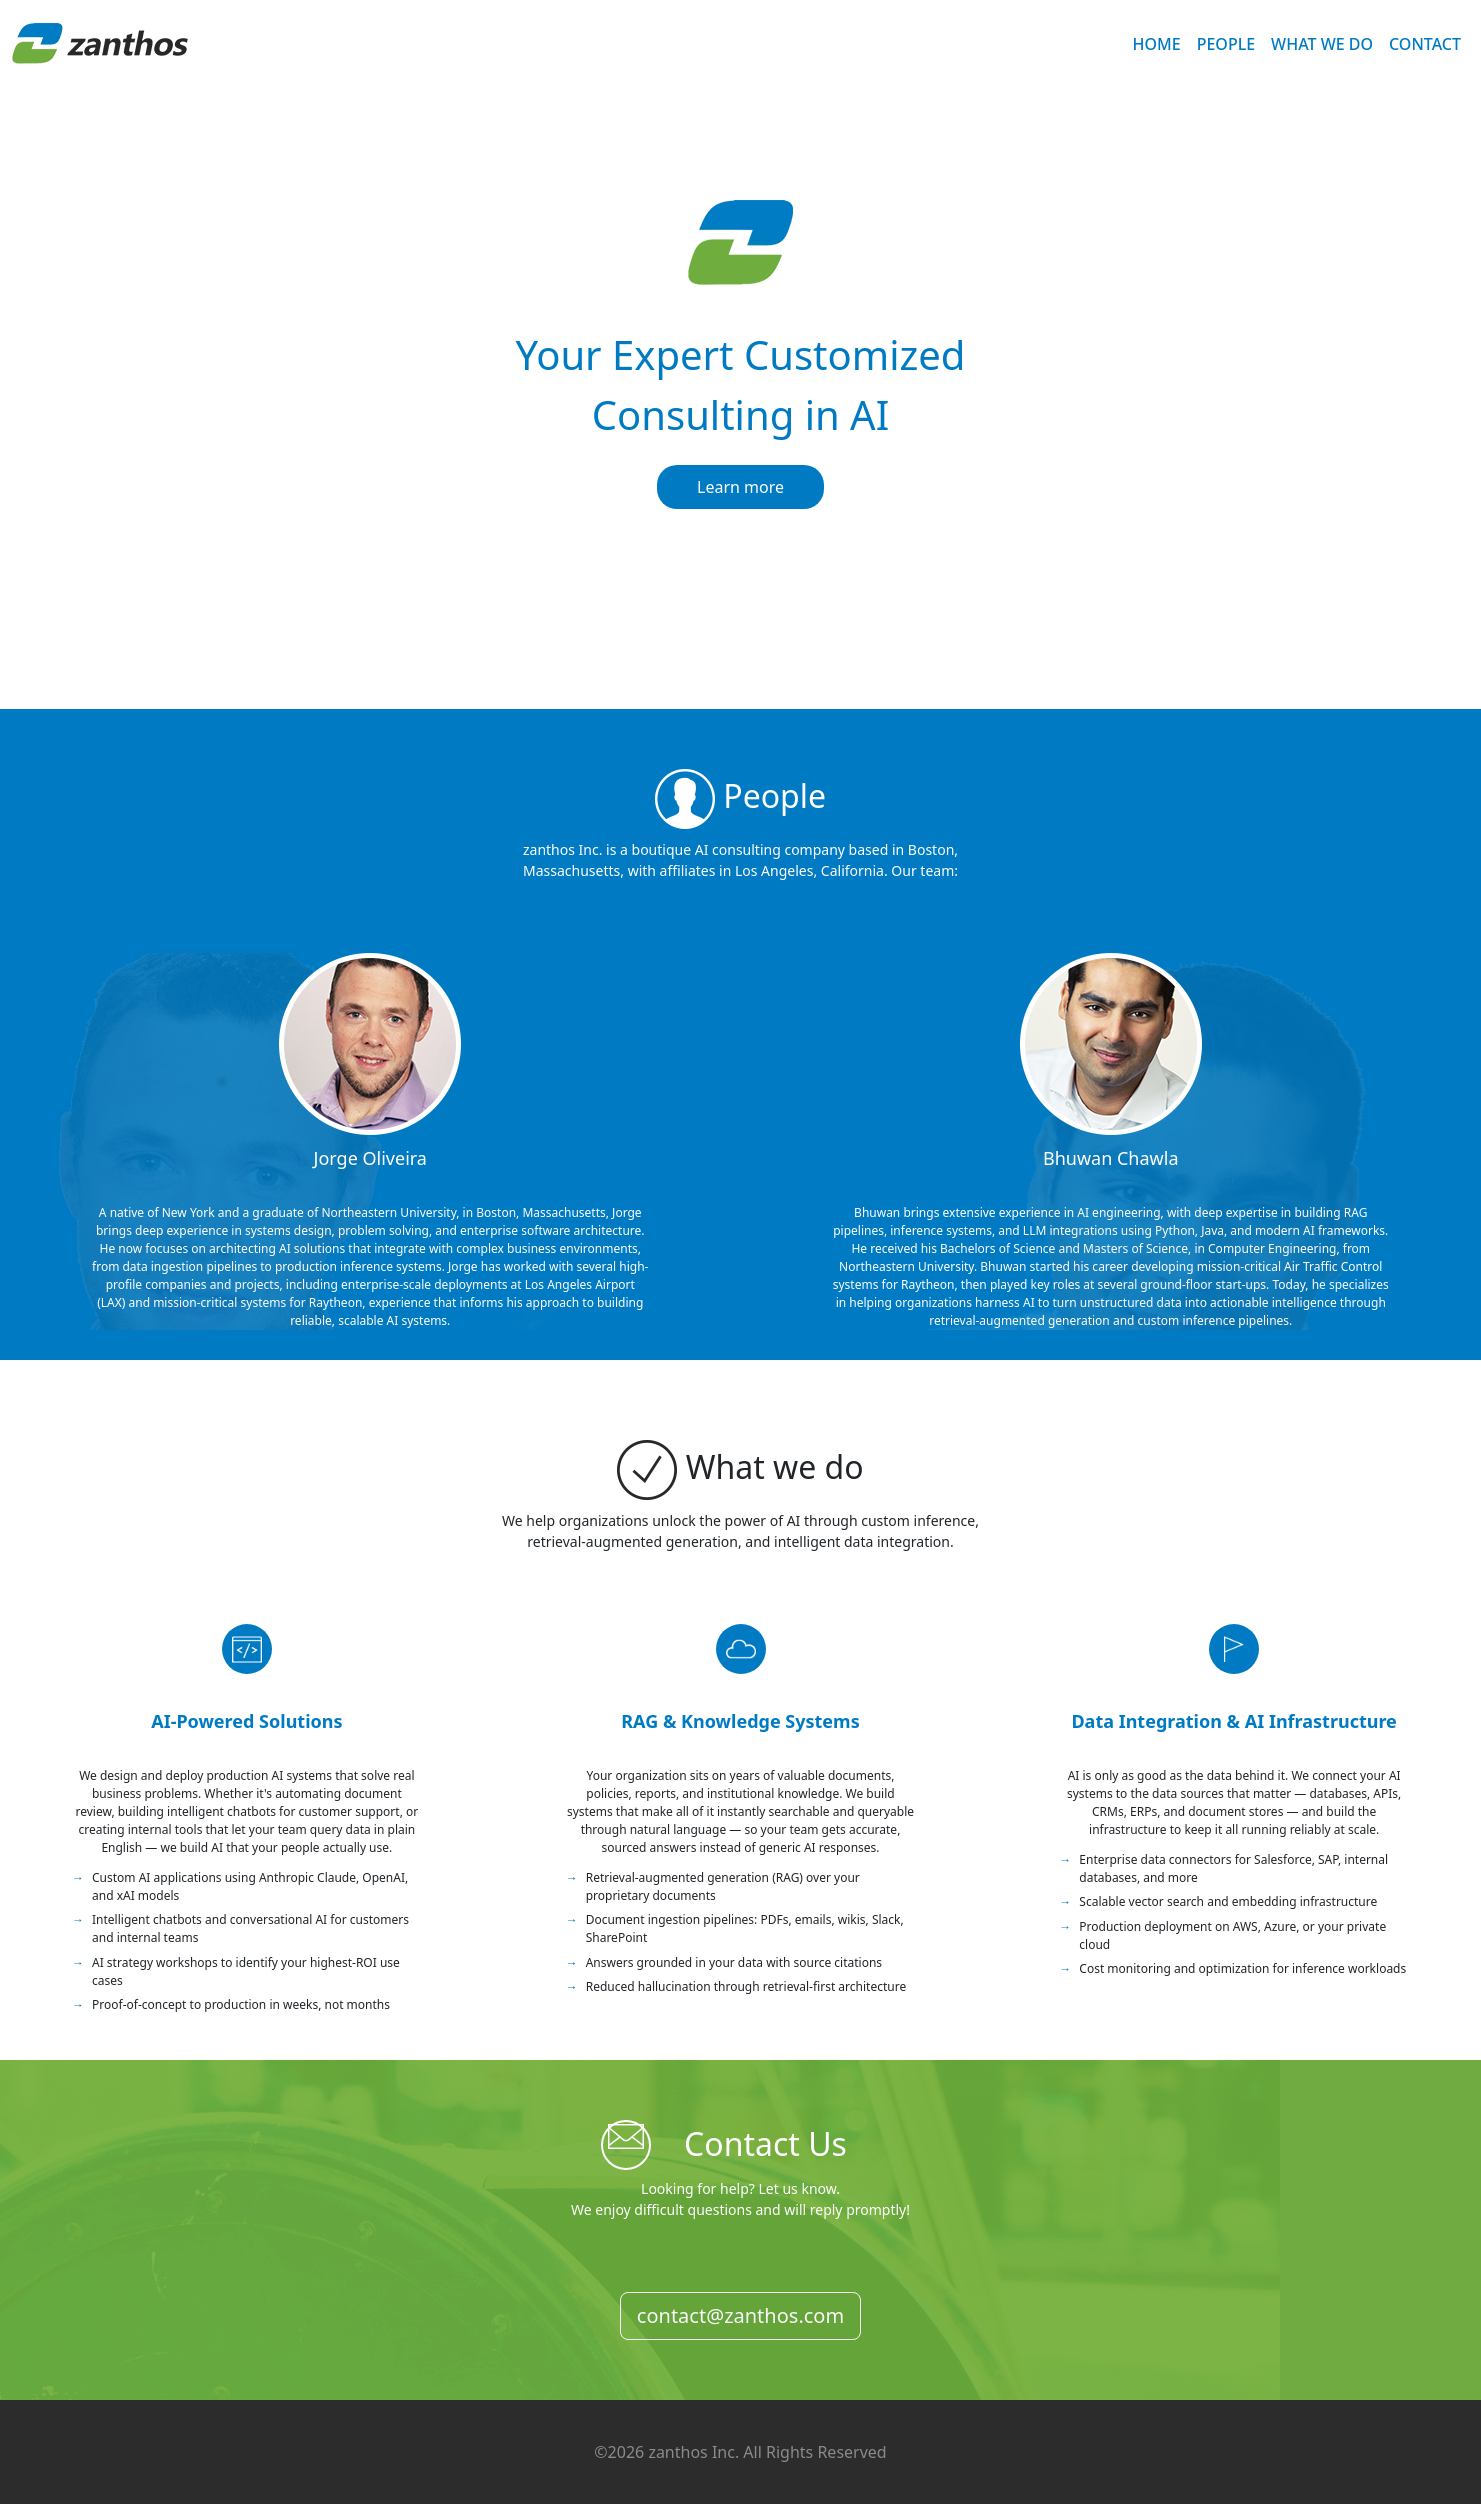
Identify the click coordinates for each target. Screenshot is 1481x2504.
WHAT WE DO (1322, 44)
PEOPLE (1226, 44)
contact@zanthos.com (740, 2315)
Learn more (740, 487)
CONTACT (1425, 44)
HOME (1157, 44)
